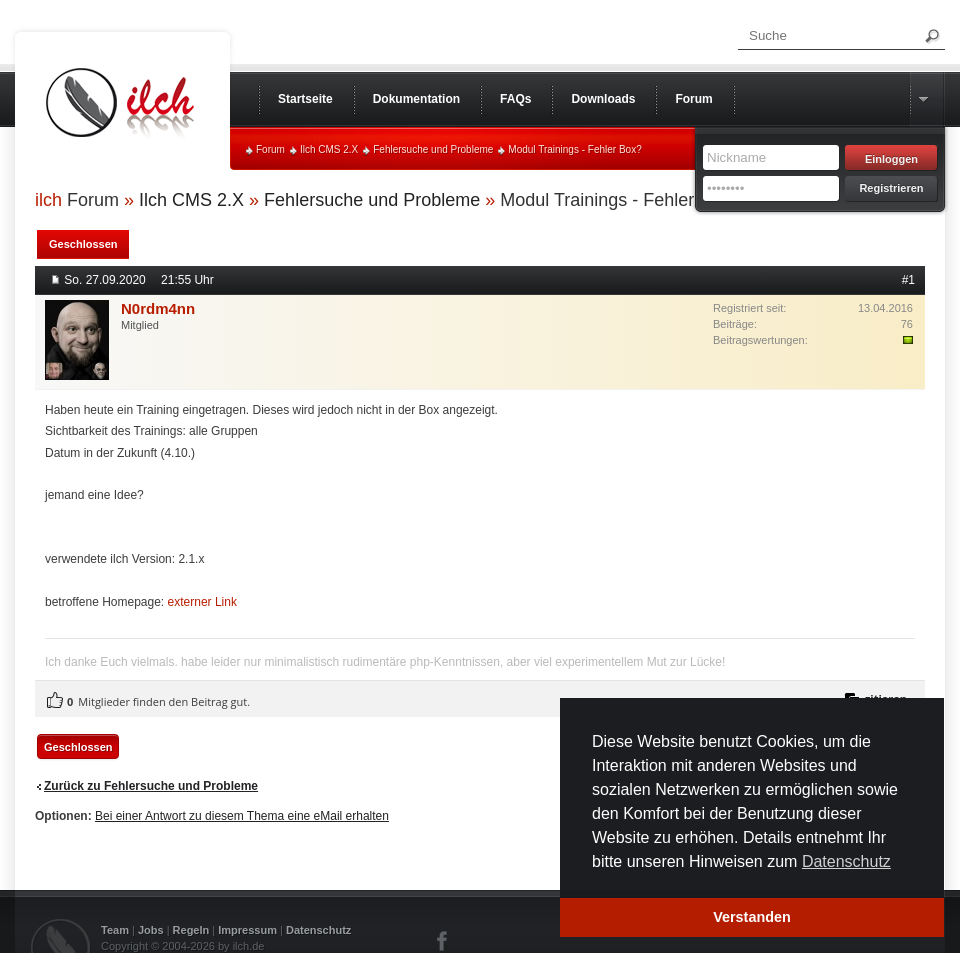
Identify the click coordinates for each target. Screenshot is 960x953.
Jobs (151, 930)
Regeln (191, 930)
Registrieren (891, 188)
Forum (270, 149)
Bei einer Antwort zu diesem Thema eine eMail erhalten (242, 816)
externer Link (202, 602)
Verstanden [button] (752, 917)
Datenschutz (318, 930)
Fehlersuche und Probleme (433, 149)
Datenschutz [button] (846, 861)
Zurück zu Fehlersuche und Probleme (151, 786)
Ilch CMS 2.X (329, 149)
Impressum (247, 930)
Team (115, 930)
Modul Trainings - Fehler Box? (574, 149)
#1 (908, 280)
